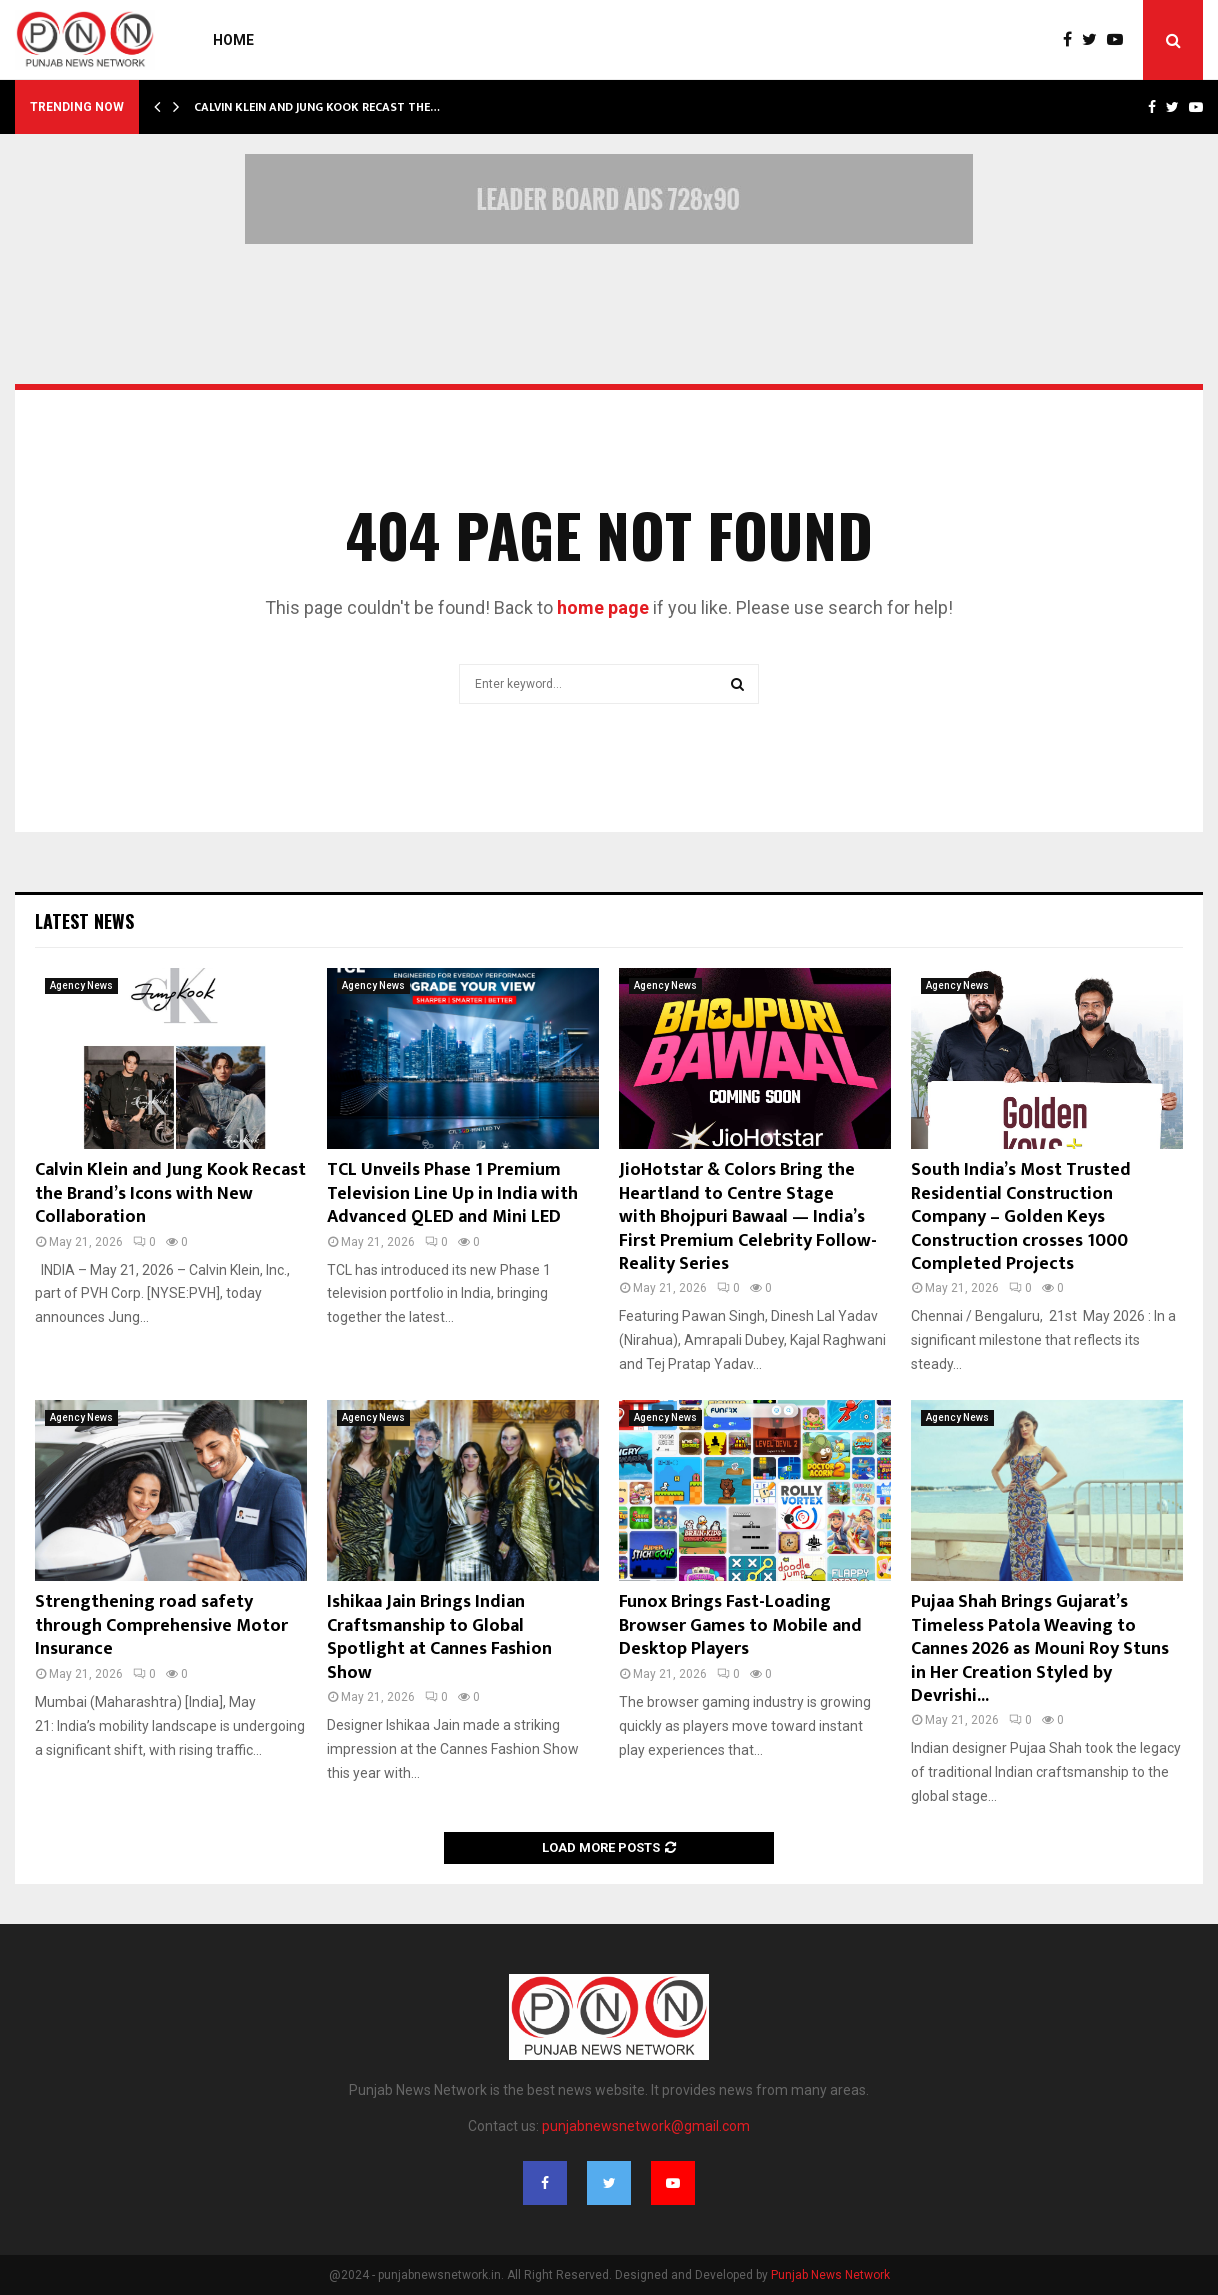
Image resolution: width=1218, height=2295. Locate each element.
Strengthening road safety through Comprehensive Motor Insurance (161, 1625)
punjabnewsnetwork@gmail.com (646, 2126)
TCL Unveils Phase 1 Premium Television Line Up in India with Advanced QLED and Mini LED (452, 1193)
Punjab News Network (830, 2275)
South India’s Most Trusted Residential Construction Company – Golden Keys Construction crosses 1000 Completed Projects (1021, 1217)
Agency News (81, 985)
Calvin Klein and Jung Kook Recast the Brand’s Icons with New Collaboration (170, 1193)
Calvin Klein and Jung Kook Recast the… (317, 107)
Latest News (84, 921)
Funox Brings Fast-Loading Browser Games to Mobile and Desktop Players (740, 1625)
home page (603, 607)
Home (233, 40)
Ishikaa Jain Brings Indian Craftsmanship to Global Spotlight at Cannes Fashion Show (439, 1637)
